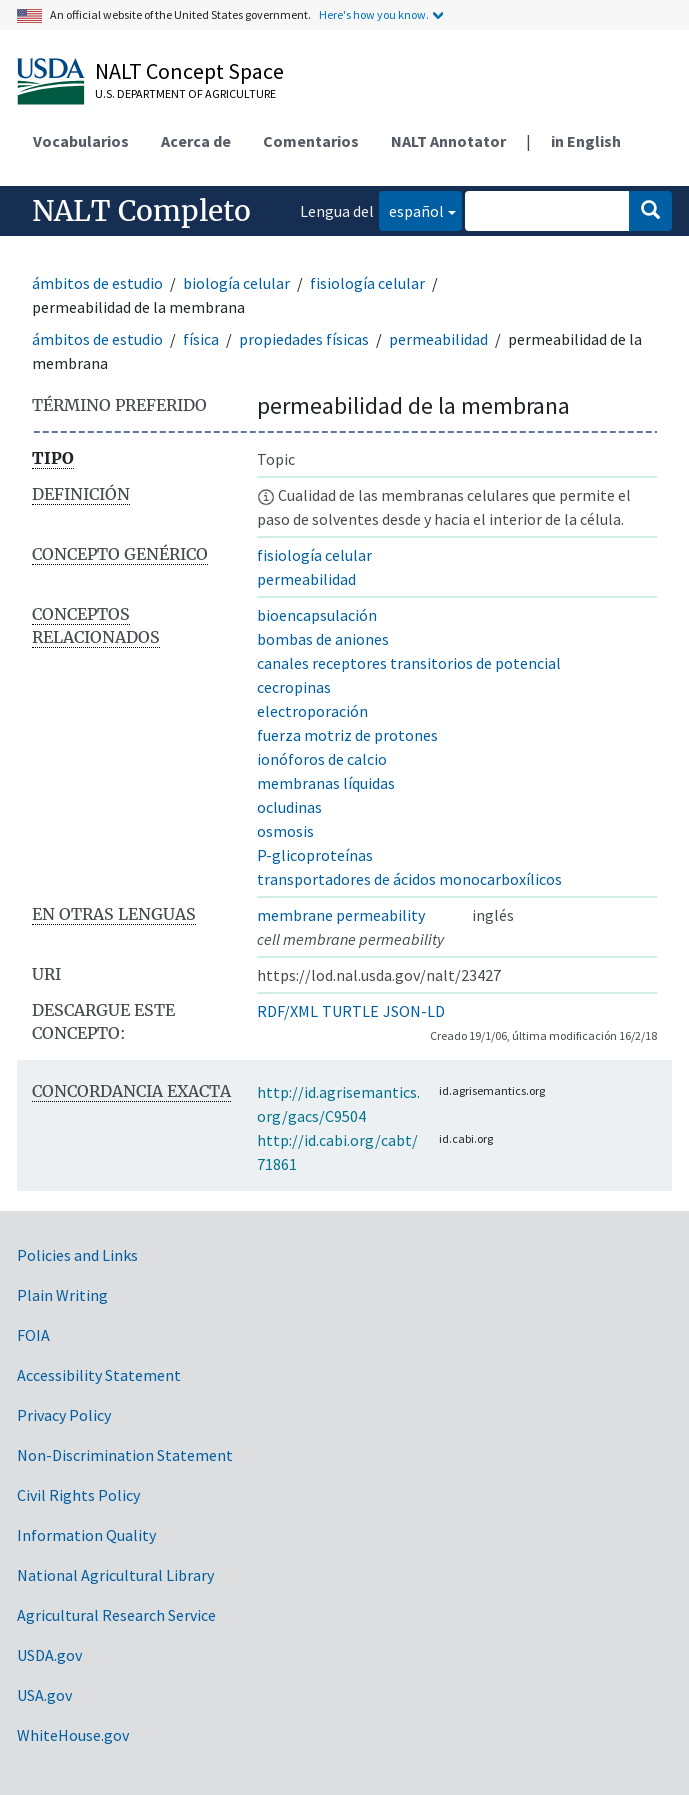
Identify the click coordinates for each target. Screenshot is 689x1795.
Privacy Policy (64, 1415)
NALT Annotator (448, 141)
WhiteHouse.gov (73, 1735)
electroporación (312, 711)
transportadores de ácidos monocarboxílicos (409, 879)
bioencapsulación (317, 615)
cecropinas (294, 687)
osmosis (285, 831)
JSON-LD (414, 1011)
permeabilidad (438, 339)
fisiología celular (367, 283)
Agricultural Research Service (116, 1615)
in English (586, 141)
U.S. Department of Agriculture (185, 93)
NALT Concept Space (189, 71)
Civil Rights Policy (78, 1495)
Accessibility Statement (99, 1375)
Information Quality (86, 1535)
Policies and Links (77, 1255)
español (411, 209)
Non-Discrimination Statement (125, 1455)
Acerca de (196, 141)
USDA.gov (49, 1655)
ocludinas (289, 807)
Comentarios (311, 141)
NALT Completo (141, 211)
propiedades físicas (304, 339)
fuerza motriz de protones (347, 735)
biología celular (236, 283)
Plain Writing (62, 1295)
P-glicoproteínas (315, 855)
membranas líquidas (326, 783)
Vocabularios (81, 141)
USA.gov (44, 1695)
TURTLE (350, 1011)
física (201, 339)
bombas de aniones (323, 639)
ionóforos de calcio (322, 759)
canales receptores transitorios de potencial (409, 663)
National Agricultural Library (115, 1575)
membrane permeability (341, 915)
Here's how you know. (374, 14)
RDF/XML (287, 1011)
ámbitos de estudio (97, 283)
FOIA (33, 1335)
